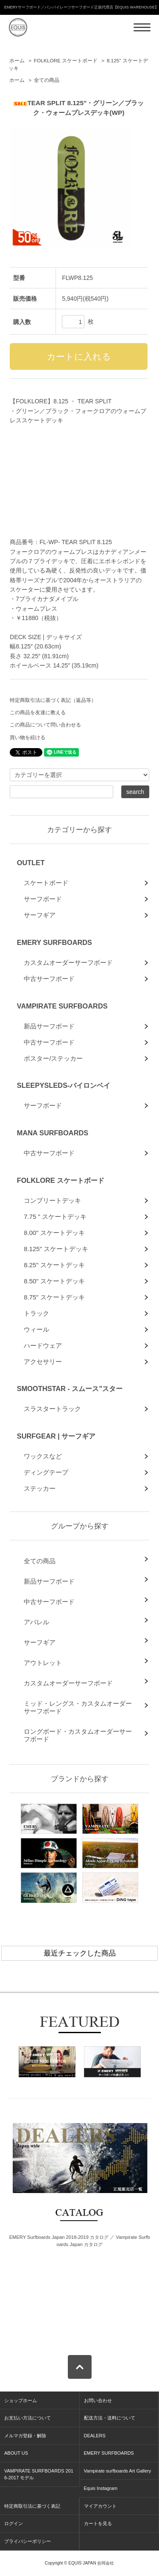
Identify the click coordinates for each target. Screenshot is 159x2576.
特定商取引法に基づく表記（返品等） (53, 700)
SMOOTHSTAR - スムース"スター (70, 1388)
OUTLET (31, 862)
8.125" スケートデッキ (56, 1248)
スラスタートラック (52, 1408)
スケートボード (46, 882)
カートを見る (98, 2523)
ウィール (36, 1329)
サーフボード (43, 898)
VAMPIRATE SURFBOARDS (62, 1006)
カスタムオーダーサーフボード (68, 962)
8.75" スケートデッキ (54, 1297)
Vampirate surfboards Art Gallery (117, 2470)
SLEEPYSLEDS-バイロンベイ (64, 1085)
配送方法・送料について (109, 2417)
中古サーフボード (49, 978)
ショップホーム (20, 2400)
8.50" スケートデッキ (54, 1281)
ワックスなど (43, 1456)
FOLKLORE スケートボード (66, 61)
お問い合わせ (98, 2400)
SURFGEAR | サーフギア (56, 1436)
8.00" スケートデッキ (54, 1232)
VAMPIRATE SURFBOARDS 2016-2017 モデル (38, 2474)
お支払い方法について (27, 2417)
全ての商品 (46, 80)
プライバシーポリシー (27, 2541)
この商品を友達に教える (38, 712)
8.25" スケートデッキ (54, 1264)
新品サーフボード (49, 1026)
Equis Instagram (100, 2488)
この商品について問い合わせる (45, 725)
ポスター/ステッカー (53, 1058)
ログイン (13, 2523)
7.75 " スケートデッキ (55, 1216)
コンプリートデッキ (52, 1200)
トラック (36, 1313)
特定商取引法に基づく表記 (32, 2506)
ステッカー (40, 1488)
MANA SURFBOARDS (52, 1133)
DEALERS (95, 2435)
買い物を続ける (27, 737)
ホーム (17, 61)
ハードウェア (43, 1345)
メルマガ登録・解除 (25, 2435)
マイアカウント (100, 2506)
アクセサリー (43, 1361)
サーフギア (40, 915)
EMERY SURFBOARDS (54, 942)
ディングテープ (46, 1472)
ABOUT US (16, 2453)
